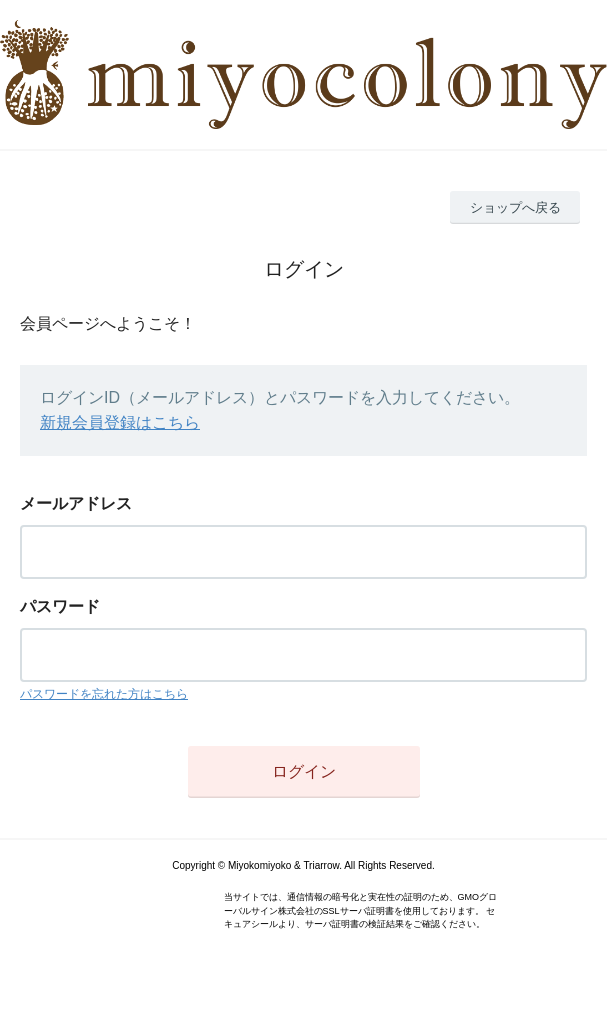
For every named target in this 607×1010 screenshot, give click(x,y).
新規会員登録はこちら (120, 422)
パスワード (60, 606)
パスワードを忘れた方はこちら (104, 694)
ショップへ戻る (515, 207)
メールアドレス (76, 503)
